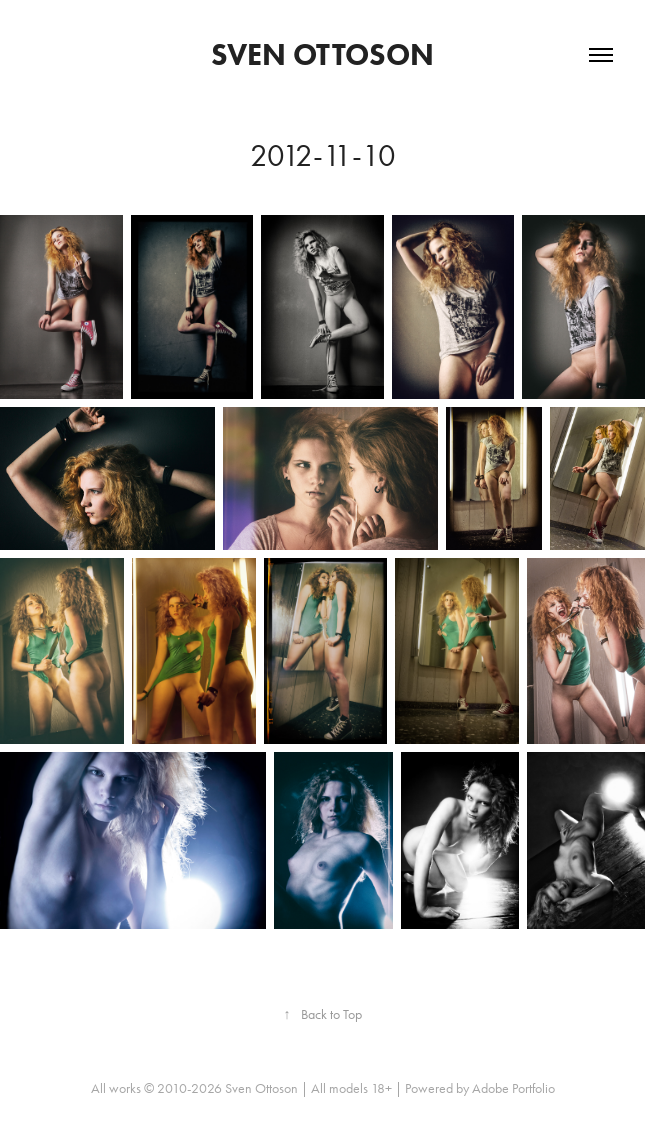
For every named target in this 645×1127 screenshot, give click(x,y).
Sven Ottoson (322, 54)
